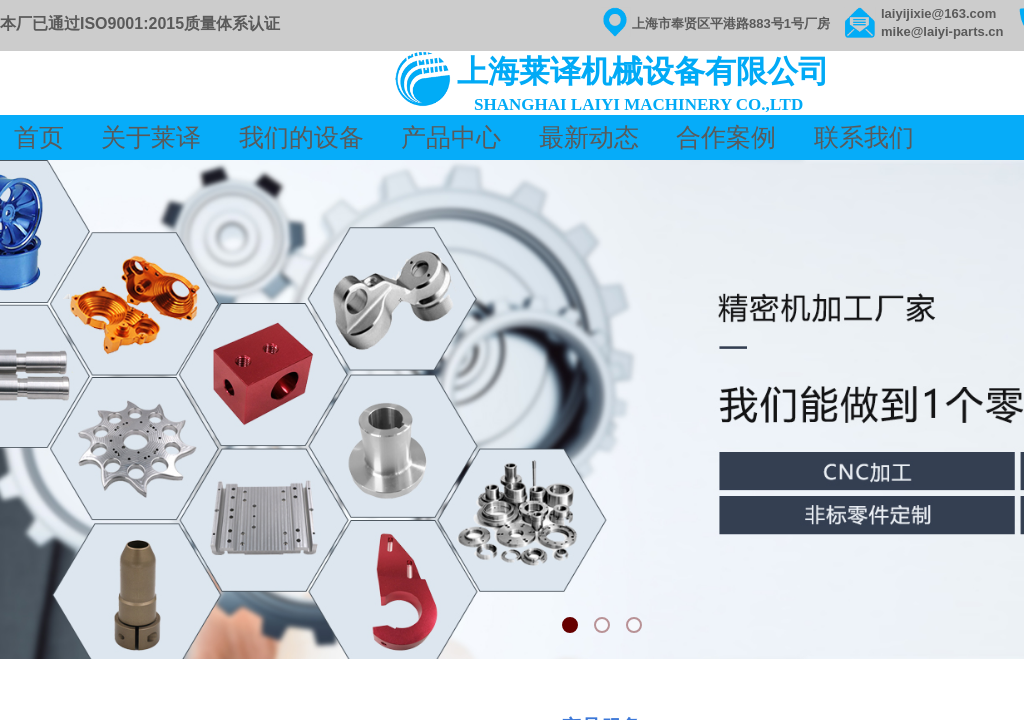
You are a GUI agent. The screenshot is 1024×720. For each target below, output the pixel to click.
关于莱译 (154, 137)
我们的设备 (301, 137)
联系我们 (864, 137)
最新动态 (589, 137)
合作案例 (726, 137)
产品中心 (451, 137)
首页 (42, 137)
